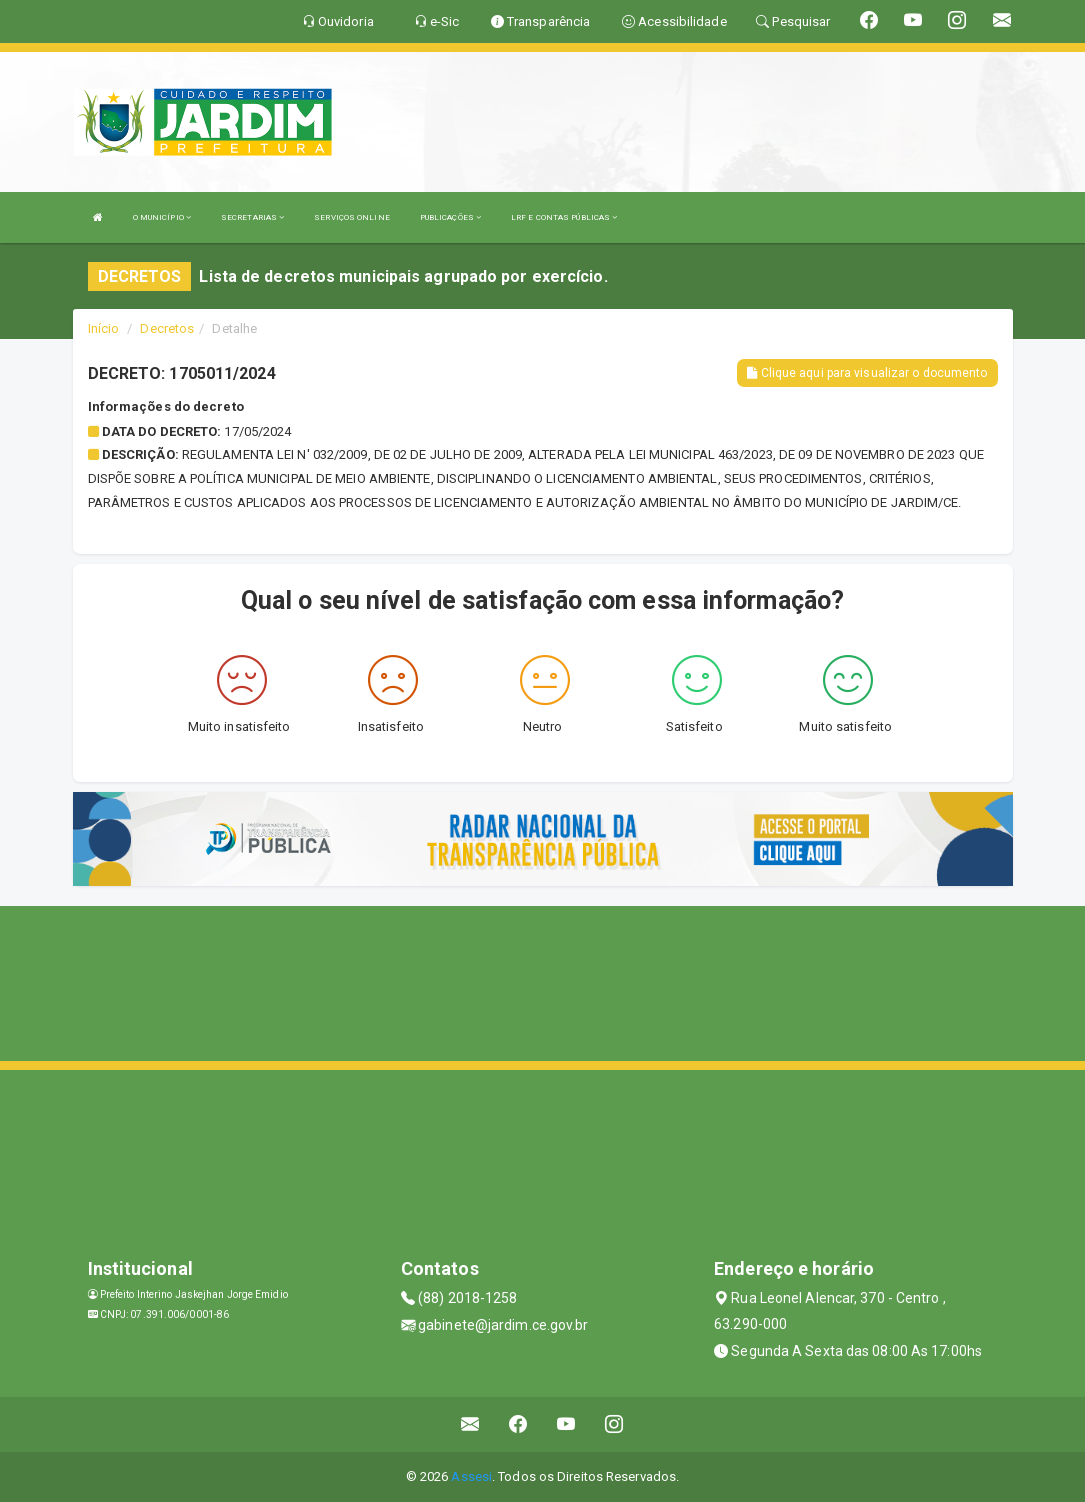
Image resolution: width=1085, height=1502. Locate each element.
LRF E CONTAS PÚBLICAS (564, 217)
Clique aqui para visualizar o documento (867, 373)
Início (104, 328)
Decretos (167, 328)
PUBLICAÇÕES (450, 217)
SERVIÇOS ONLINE (352, 217)
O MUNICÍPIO (162, 217)
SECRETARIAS (252, 217)
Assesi (471, 1476)
